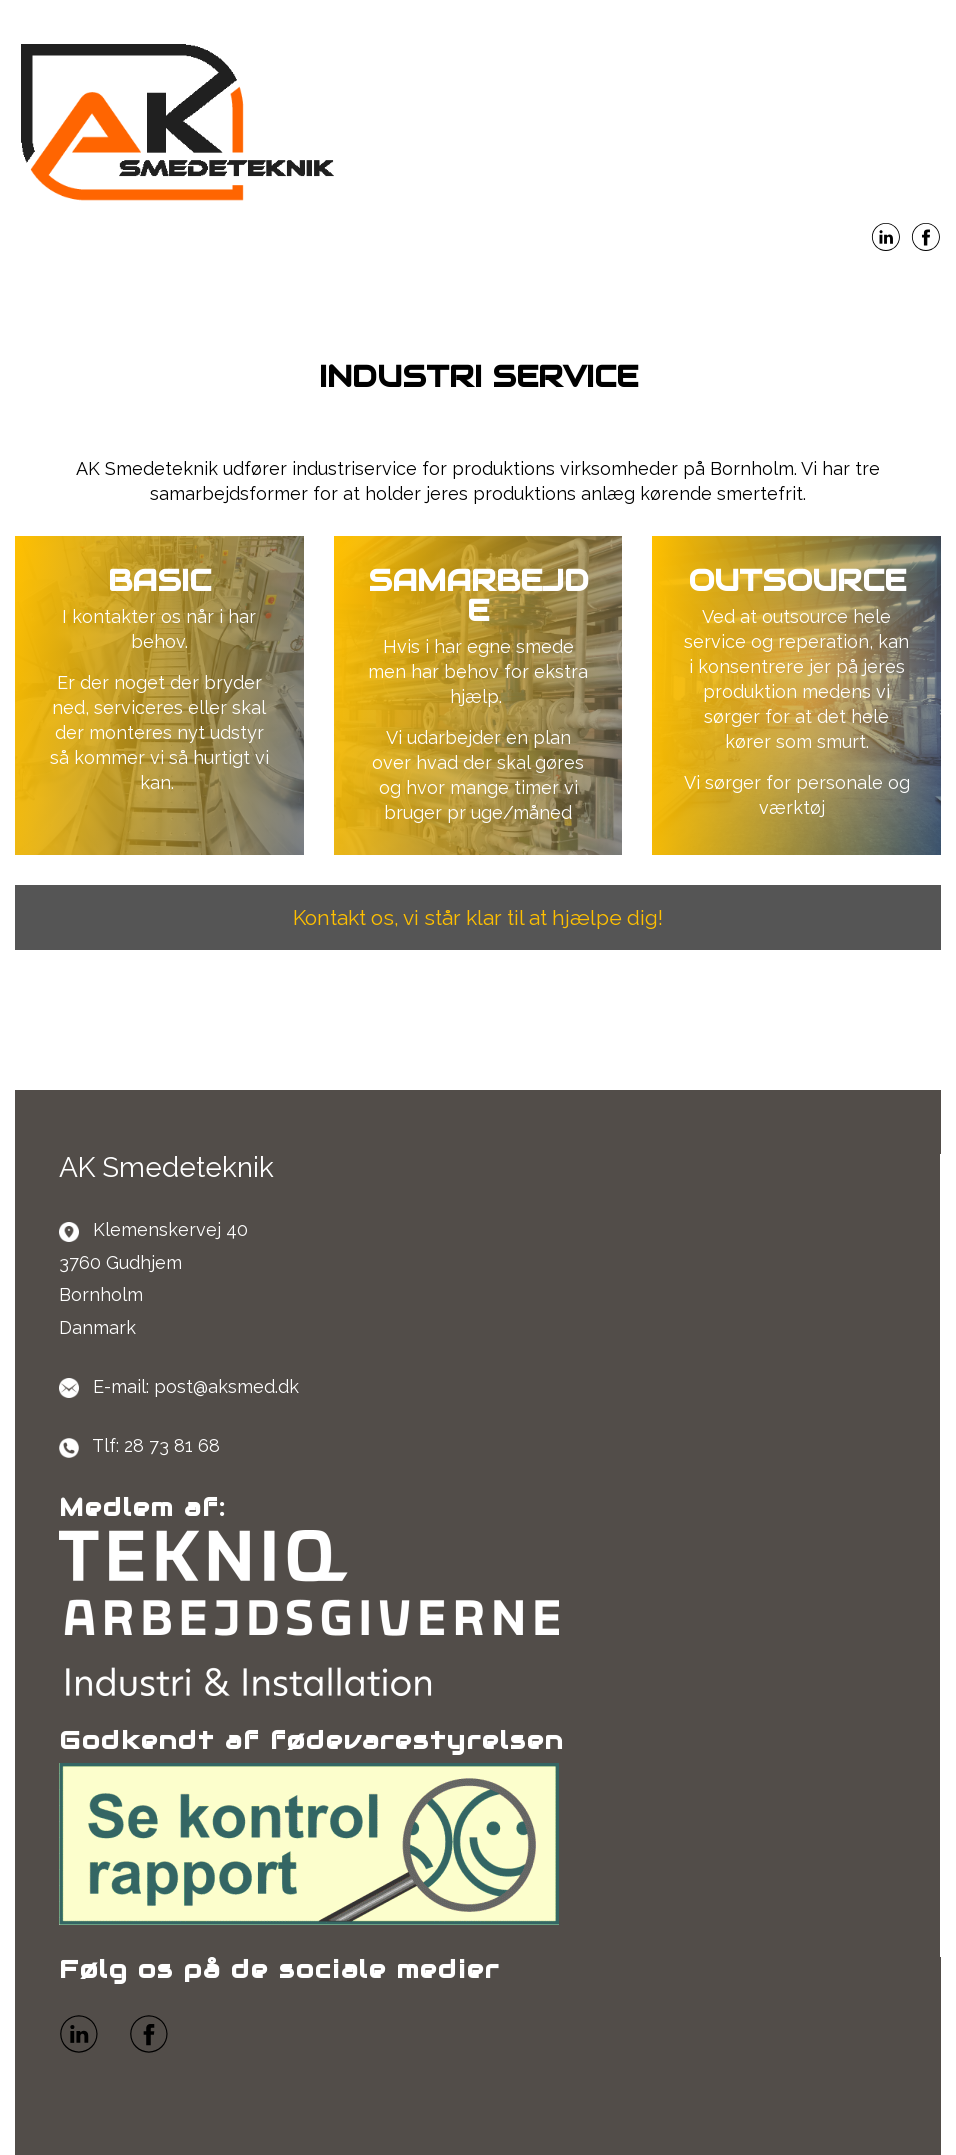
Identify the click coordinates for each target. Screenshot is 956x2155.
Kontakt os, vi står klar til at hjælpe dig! (478, 917)
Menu (478, 289)
